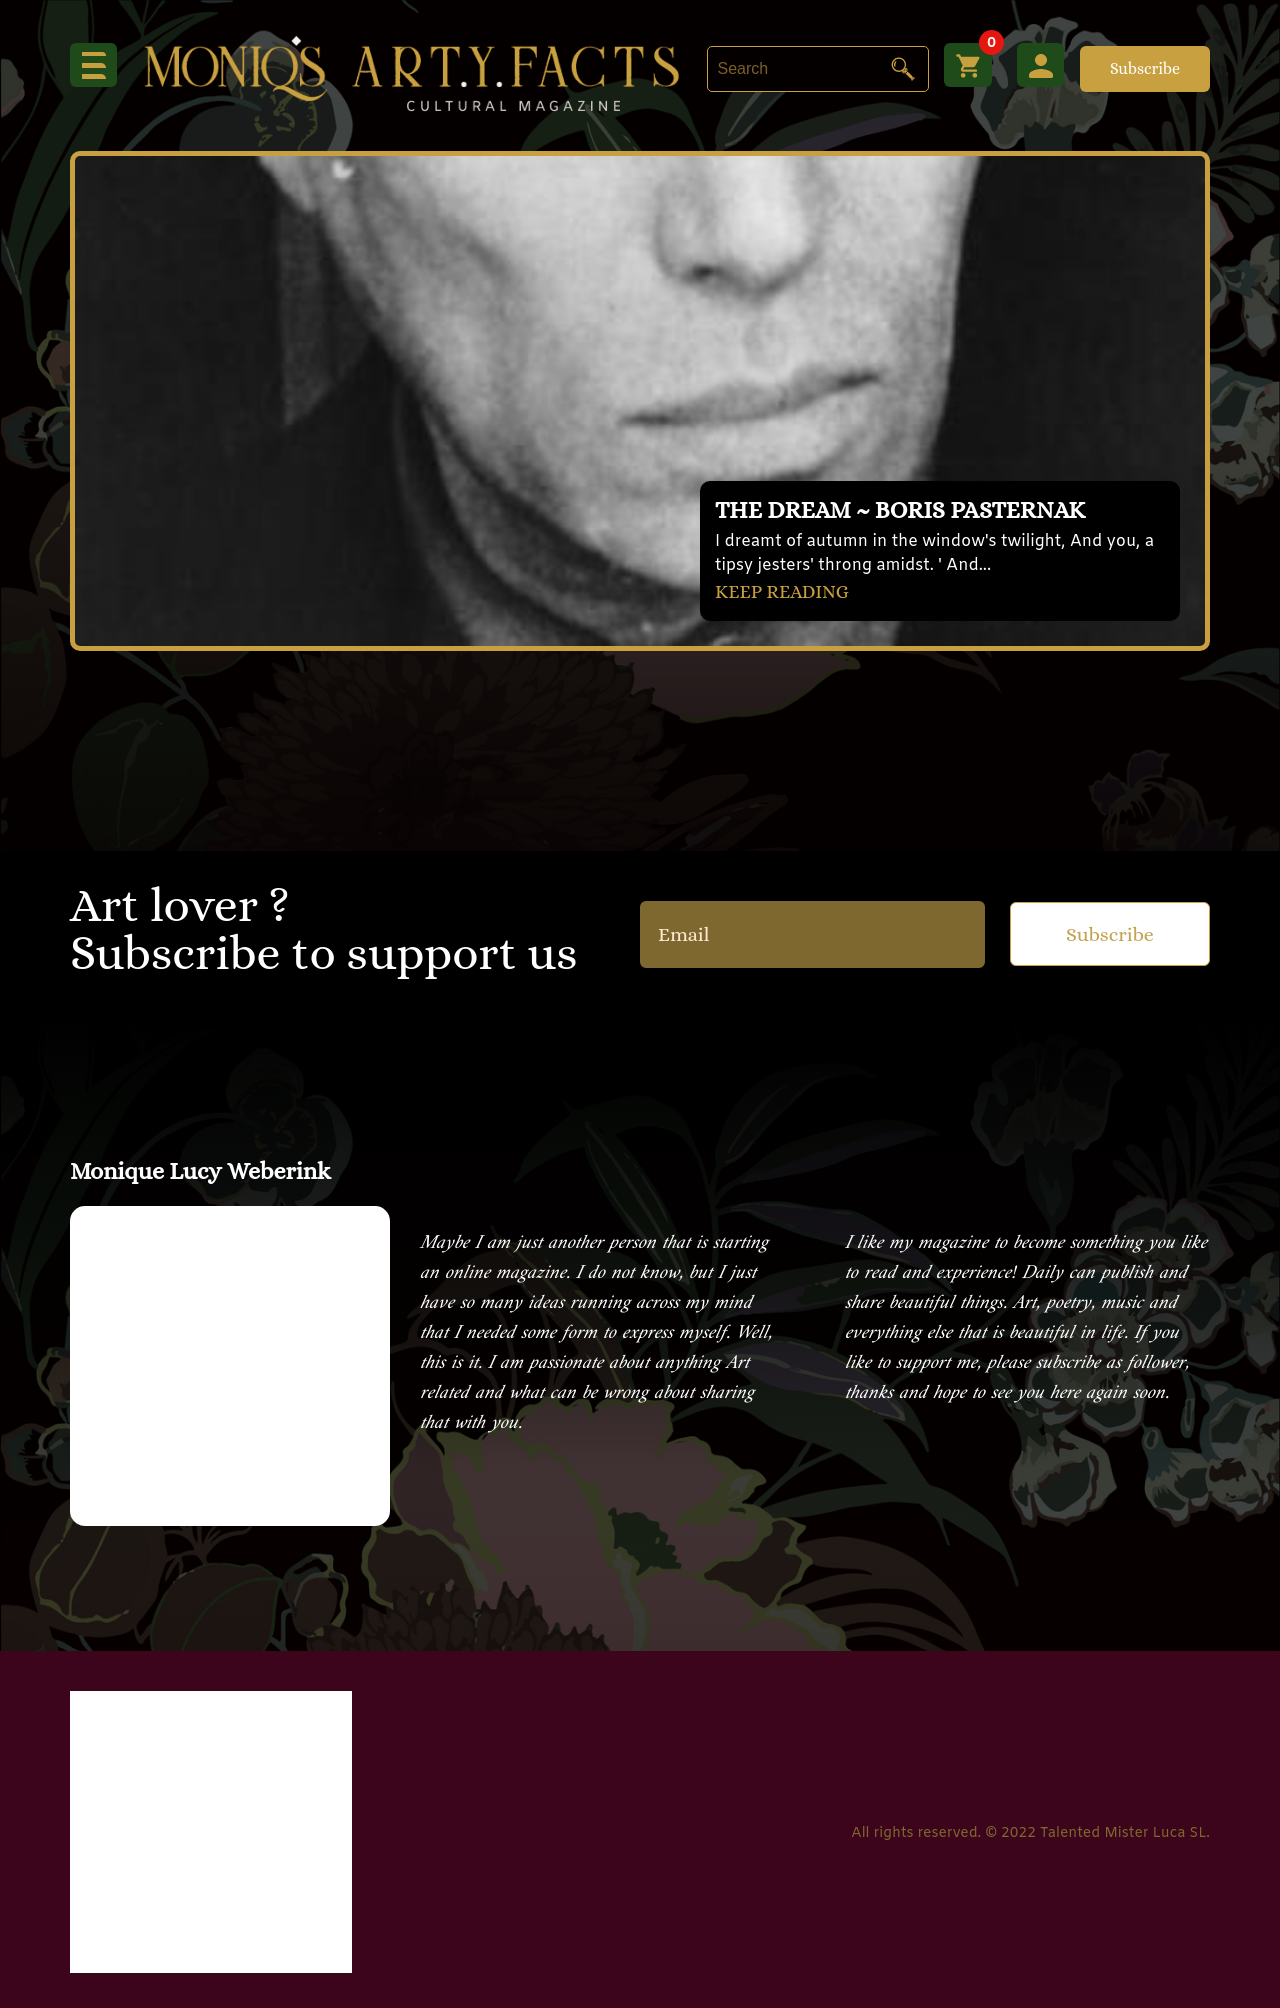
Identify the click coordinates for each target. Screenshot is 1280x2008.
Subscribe (1145, 68)
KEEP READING (786, 590)
